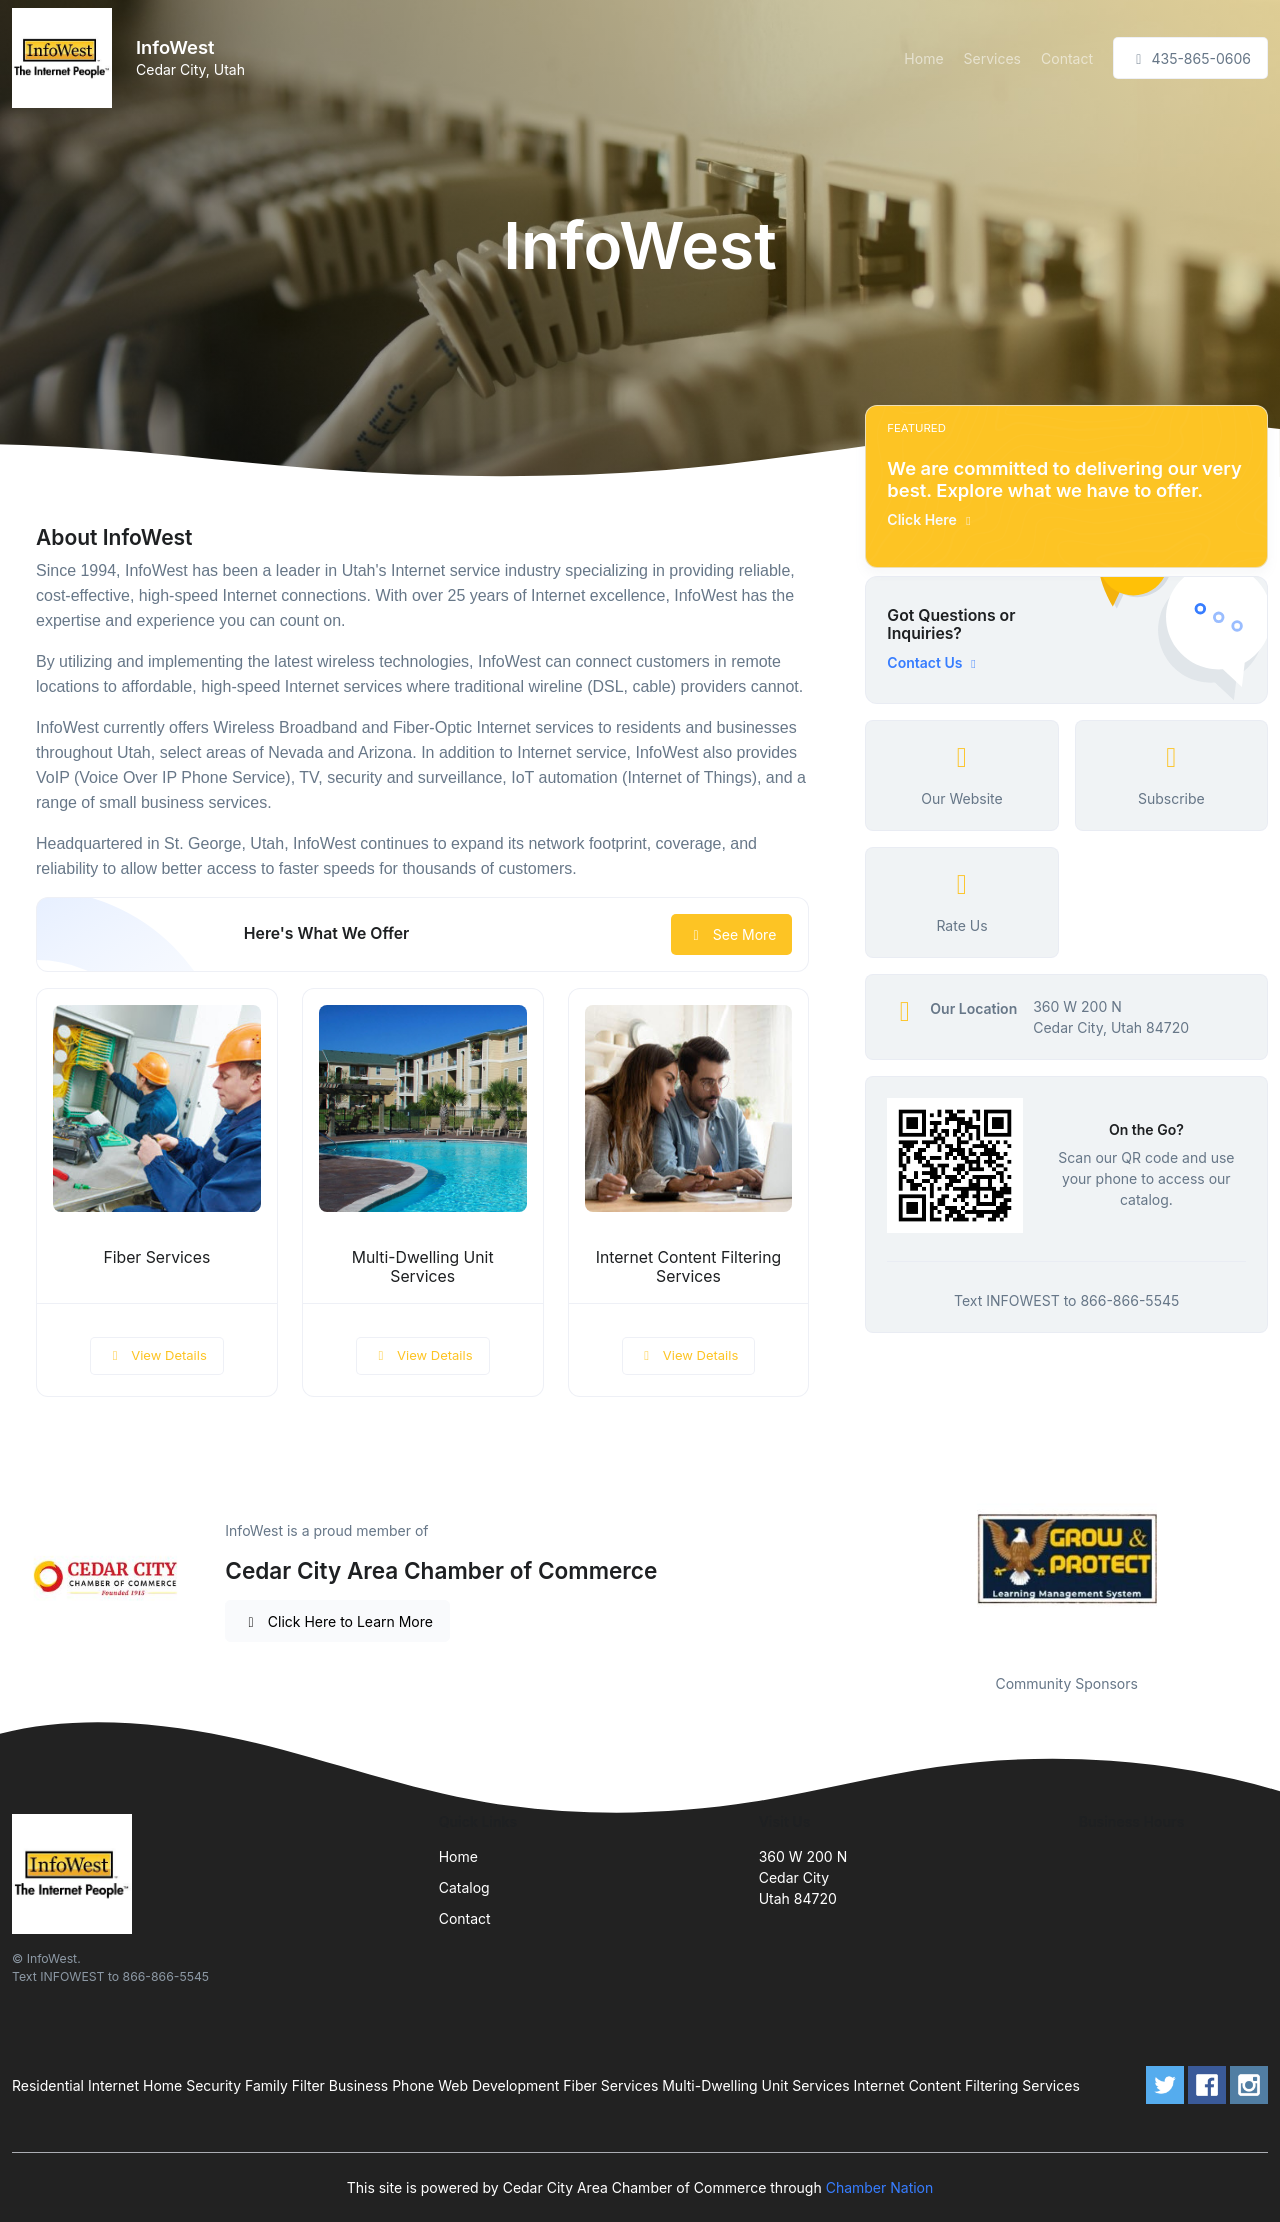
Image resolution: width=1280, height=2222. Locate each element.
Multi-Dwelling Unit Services (423, 1267)
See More (731, 934)
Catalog (464, 1887)
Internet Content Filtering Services (689, 1267)
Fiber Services (156, 1257)
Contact (1067, 58)
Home (923, 58)
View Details (157, 1355)
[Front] (66, 58)
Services (992, 58)
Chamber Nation (880, 2187)
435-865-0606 (1190, 58)
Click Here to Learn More (337, 1621)
